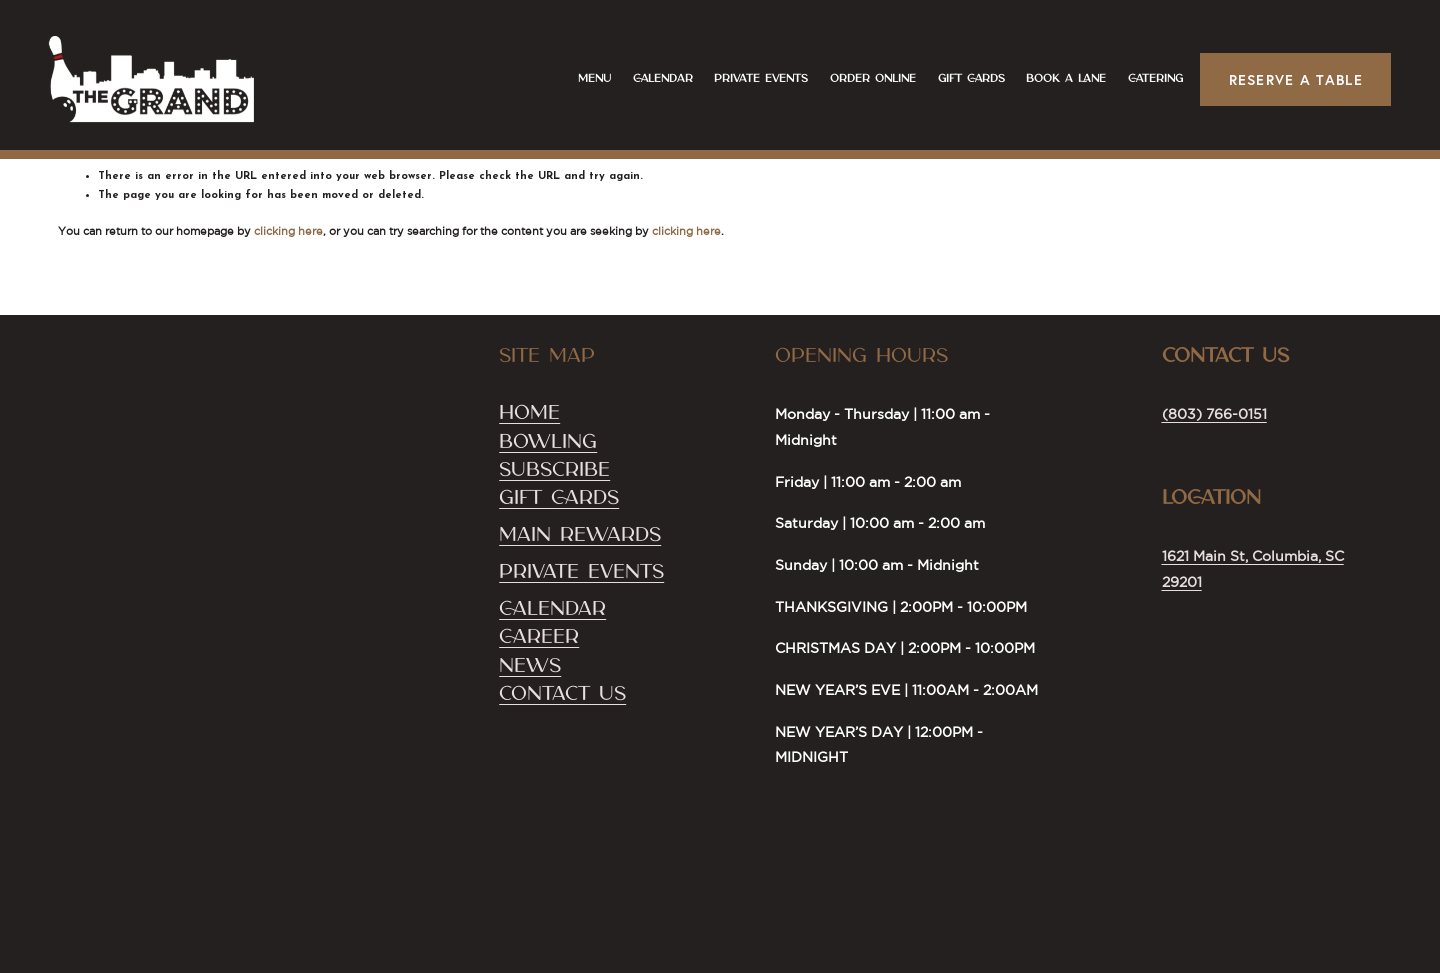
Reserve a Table (1287, 86)
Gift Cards (961, 85)
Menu (585, 85)
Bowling (548, 442)
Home (529, 413)
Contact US (562, 694)
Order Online (864, 85)
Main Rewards (580, 535)
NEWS (530, 666)
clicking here (288, 231)
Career (539, 637)
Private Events (752, 85)
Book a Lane (1057, 85)
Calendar (654, 85)
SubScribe (554, 470)
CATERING (1146, 85)
